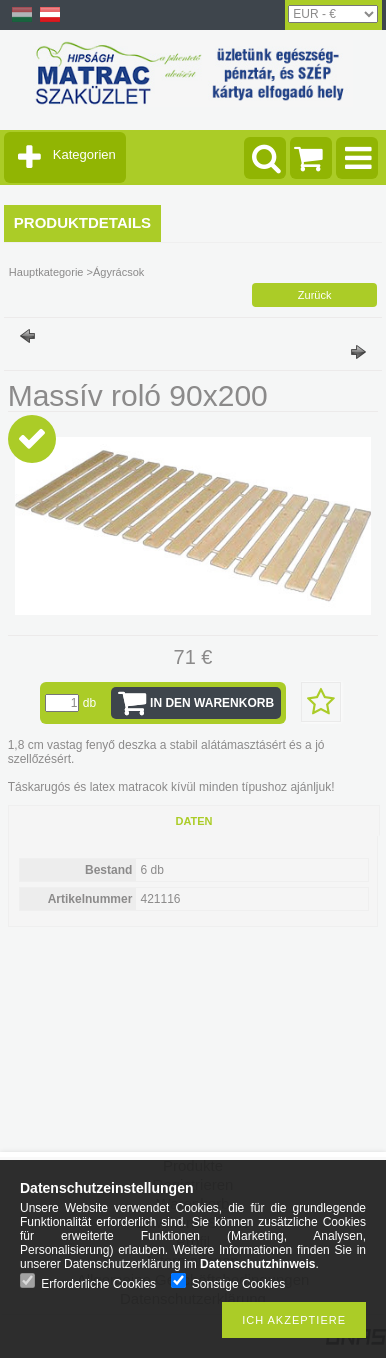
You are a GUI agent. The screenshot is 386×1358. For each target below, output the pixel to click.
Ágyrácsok (118, 272)
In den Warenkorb (212, 703)
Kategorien (84, 154)
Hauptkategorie (46, 272)
